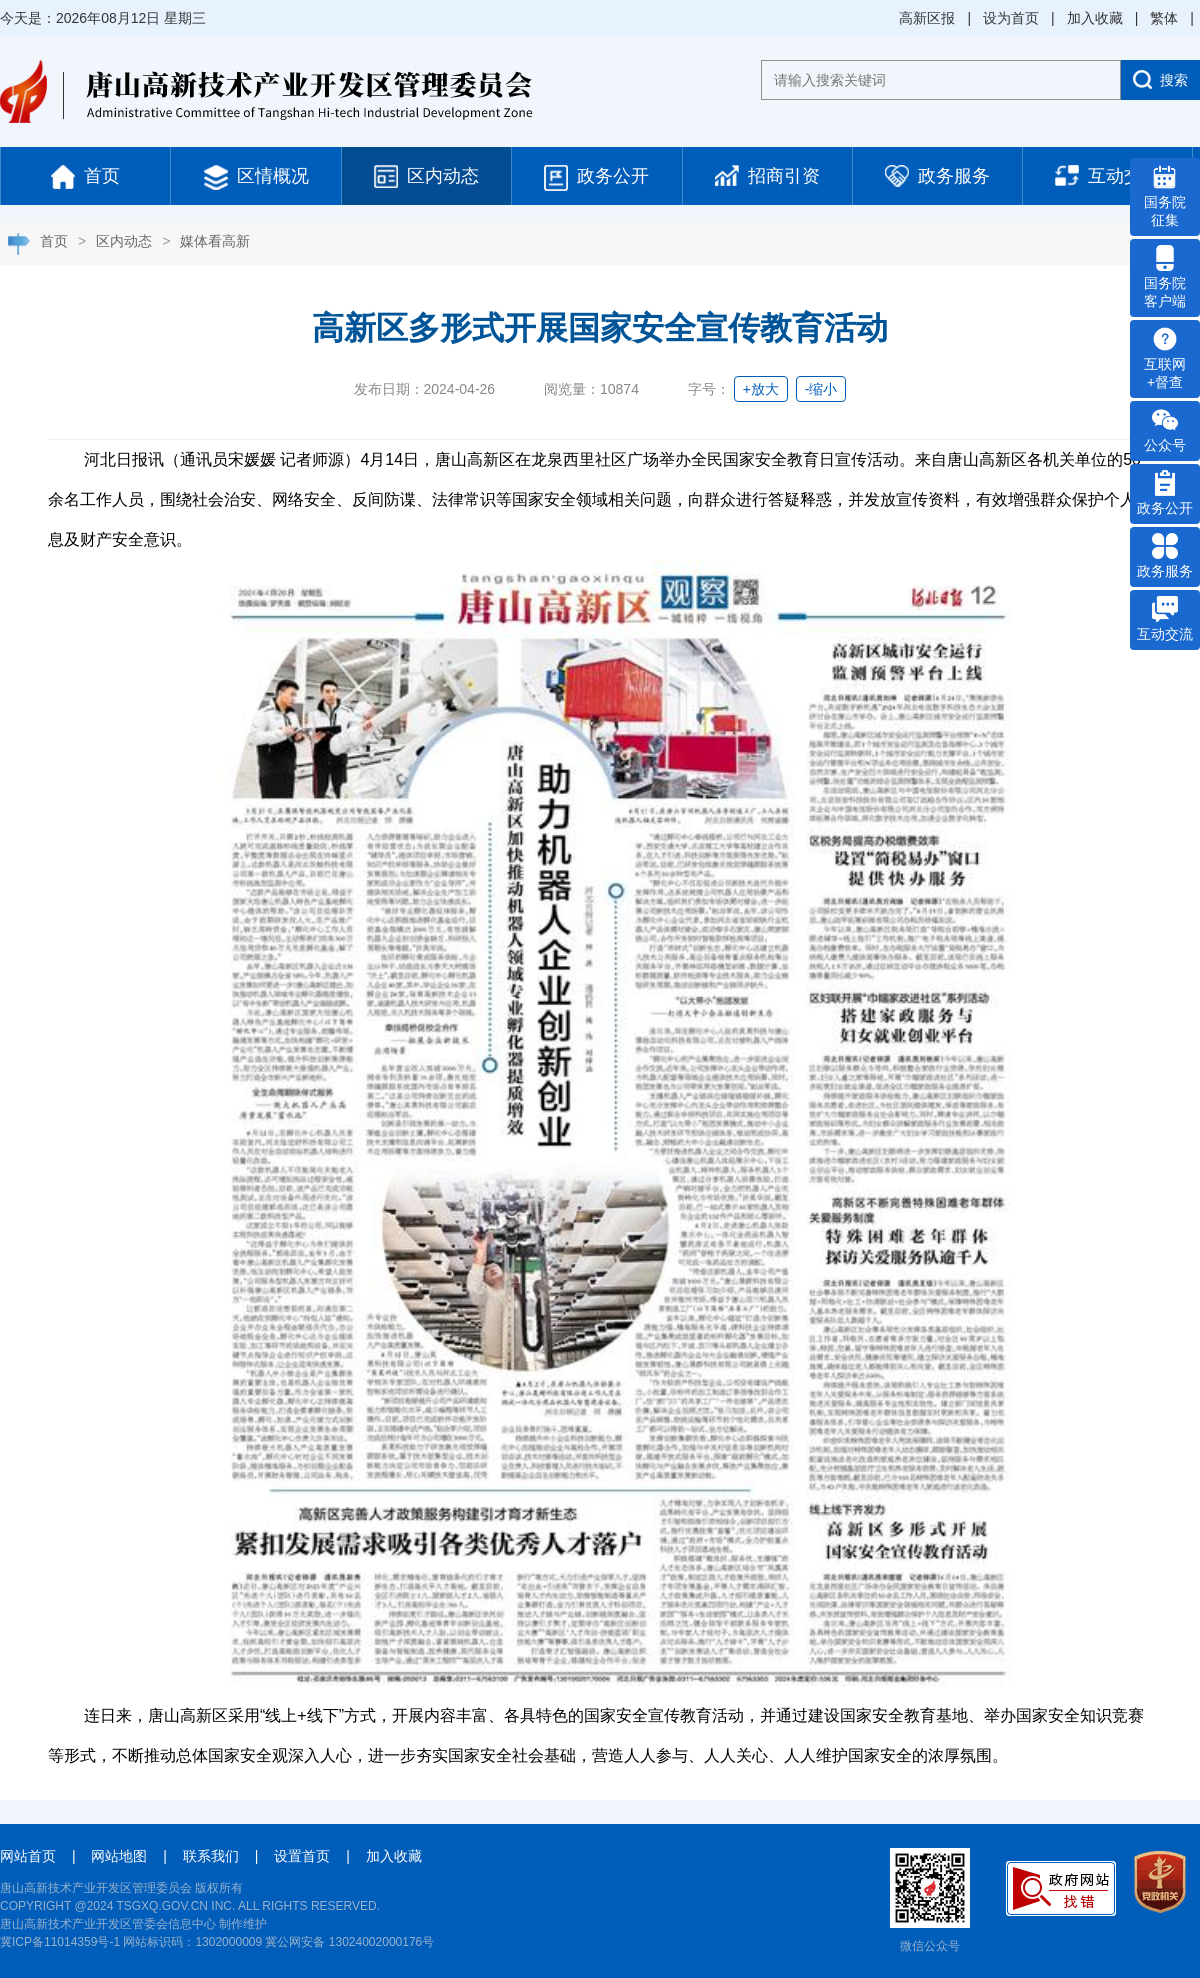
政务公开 (596, 178)
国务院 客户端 (1165, 277)
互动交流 (1107, 175)
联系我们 (211, 1856)
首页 (85, 177)
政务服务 (937, 176)
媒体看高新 (215, 241)
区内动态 (426, 176)
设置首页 (302, 1856)
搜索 (1160, 79)
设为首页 (1011, 18)
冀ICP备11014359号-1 (60, 1942)
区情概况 (256, 177)
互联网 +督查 (1165, 358)
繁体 (1164, 18)
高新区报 (927, 18)
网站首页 (28, 1856)
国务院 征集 (1165, 196)
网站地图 (119, 1856)
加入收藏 (1095, 18)
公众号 (1165, 430)
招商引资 (767, 175)
